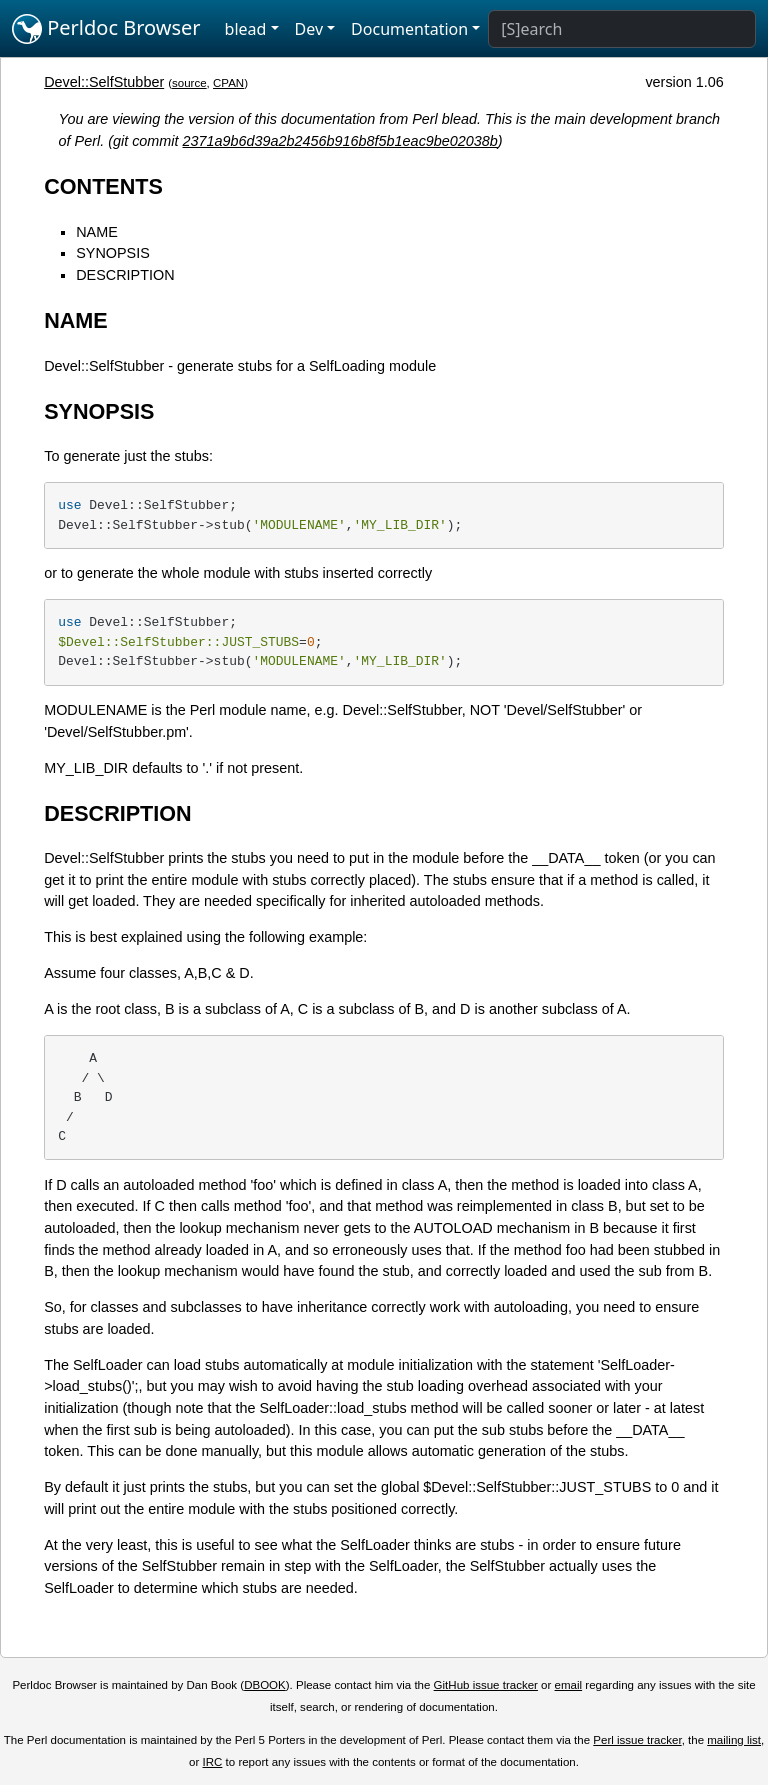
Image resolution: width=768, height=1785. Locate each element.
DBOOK (265, 1685)
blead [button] (246, 29)
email (569, 1685)
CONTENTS (103, 186)
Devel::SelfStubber (104, 82)
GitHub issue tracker (486, 1685)
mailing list (734, 1740)
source (189, 83)
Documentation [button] (409, 29)
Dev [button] (309, 29)
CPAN (228, 83)
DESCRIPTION (125, 275)
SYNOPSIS (113, 253)
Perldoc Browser (106, 29)
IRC (213, 1762)
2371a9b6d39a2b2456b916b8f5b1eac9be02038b (340, 141)
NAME (97, 232)
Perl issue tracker (637, 1740)
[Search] (622, 29)
